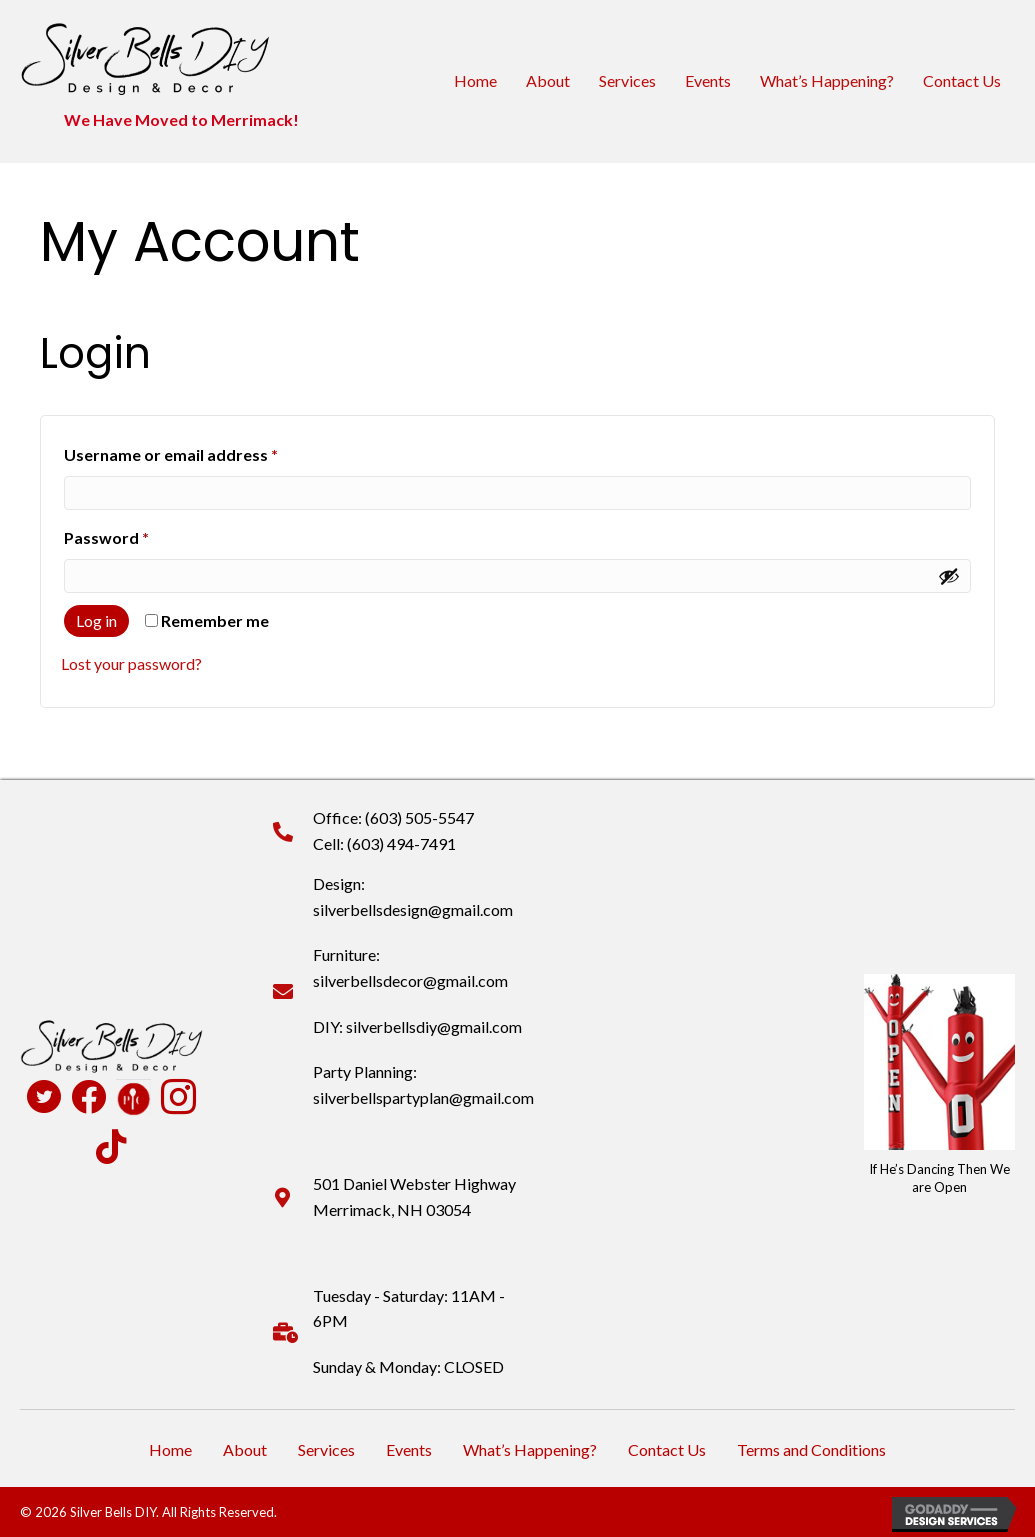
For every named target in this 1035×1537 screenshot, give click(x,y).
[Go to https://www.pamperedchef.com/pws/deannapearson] (133, 1097)
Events (708, 80)
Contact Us (962, 80)
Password (140, 534)
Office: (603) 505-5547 (393, 817)
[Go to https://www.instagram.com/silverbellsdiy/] (178, 1099)
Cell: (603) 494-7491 (384, 843)
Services (627, 80)
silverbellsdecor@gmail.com (410, 980)
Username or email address (204, 451)
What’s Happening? (827, 80)
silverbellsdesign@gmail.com (413, 909)
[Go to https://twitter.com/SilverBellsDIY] (43, 1099)
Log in (96, 620)
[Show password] (949, 576)
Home (475, 80)
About (548, 80)
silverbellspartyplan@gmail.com (423, 1097)
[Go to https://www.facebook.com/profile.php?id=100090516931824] (88, 1098)
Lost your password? (131, 663)
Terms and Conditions (811, 1449)
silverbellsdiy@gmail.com (434, 1026)
